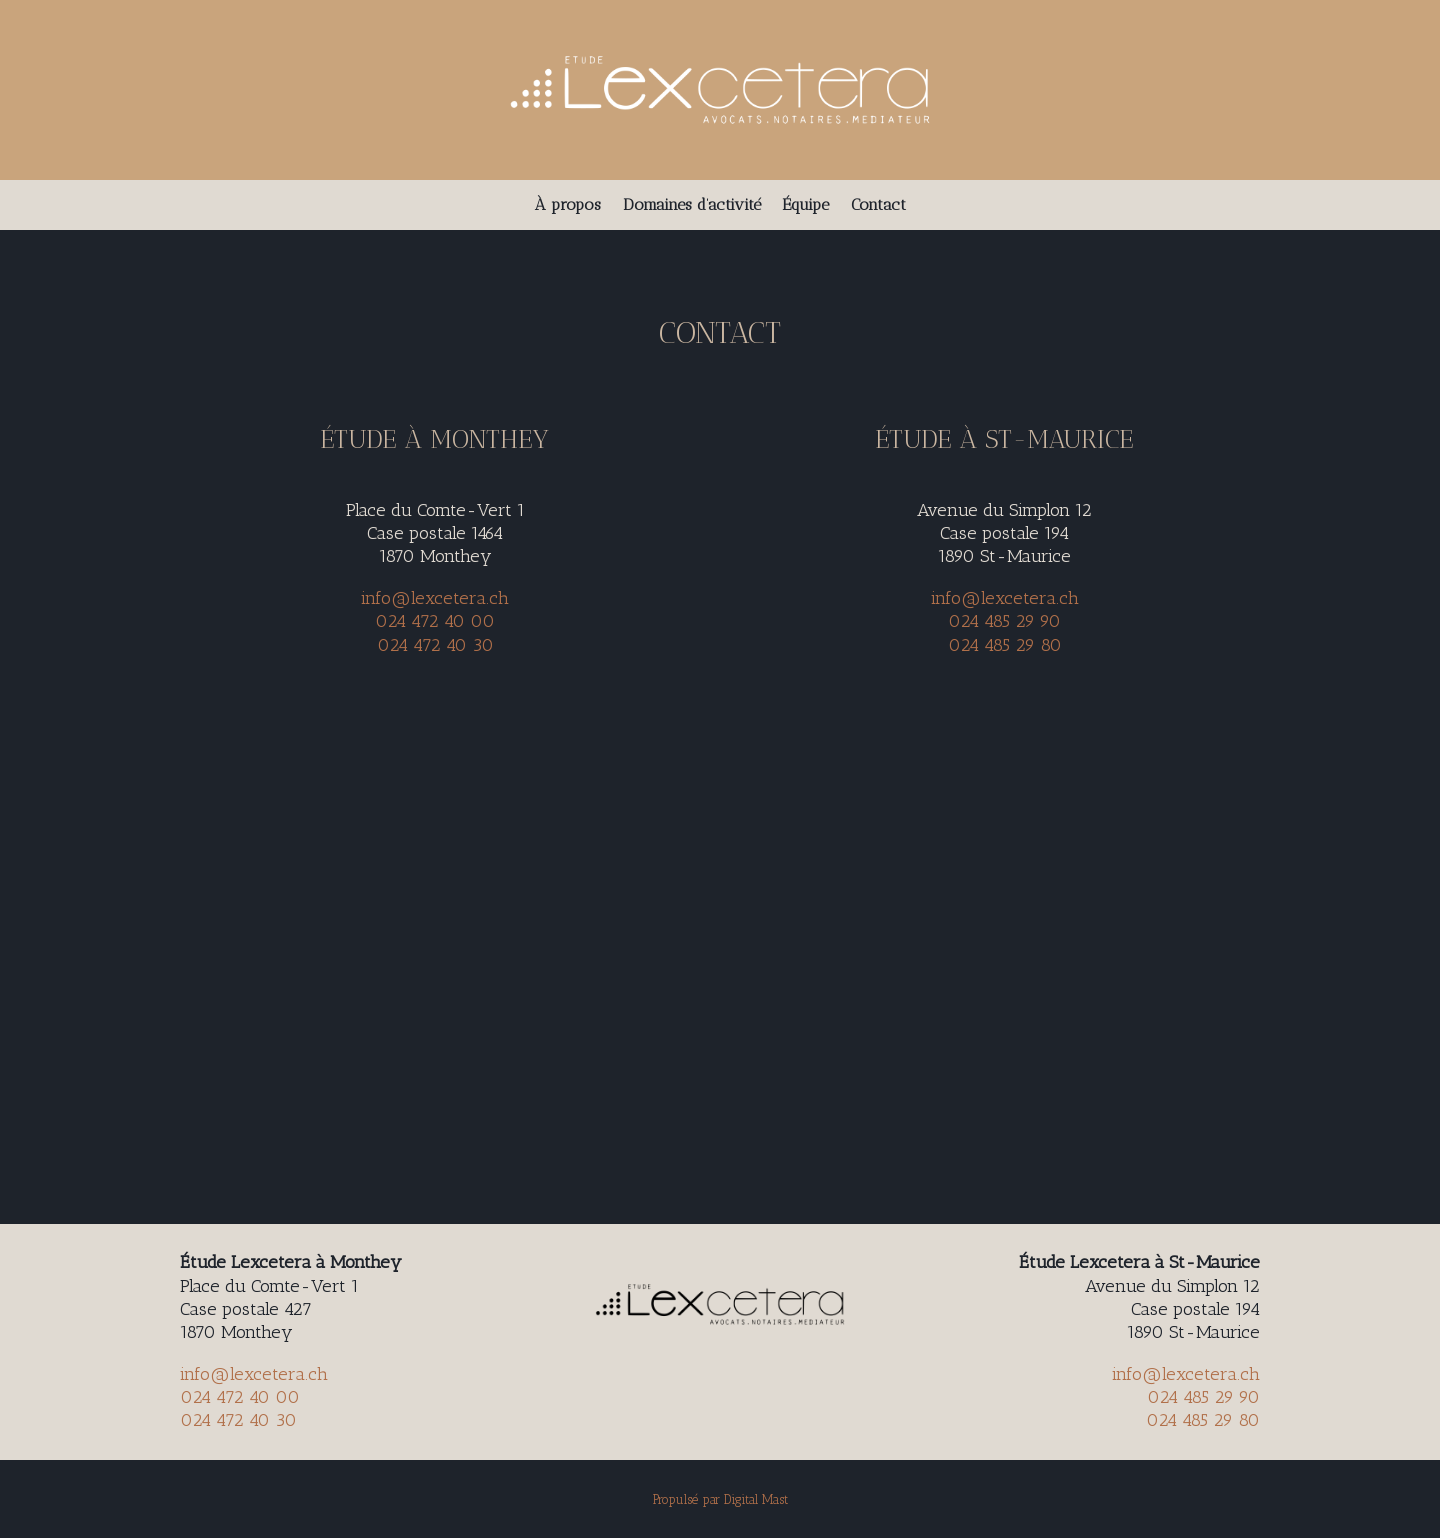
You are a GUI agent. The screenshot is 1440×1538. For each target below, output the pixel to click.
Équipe (806, 206)
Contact (878, 206)
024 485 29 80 (1005, 645)
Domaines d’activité (692, 206)
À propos (568, 206)
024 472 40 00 (435, 621)
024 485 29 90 (1004, 621)
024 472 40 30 (435, 645)
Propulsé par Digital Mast (720, 1499)
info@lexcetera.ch (435, 598)
